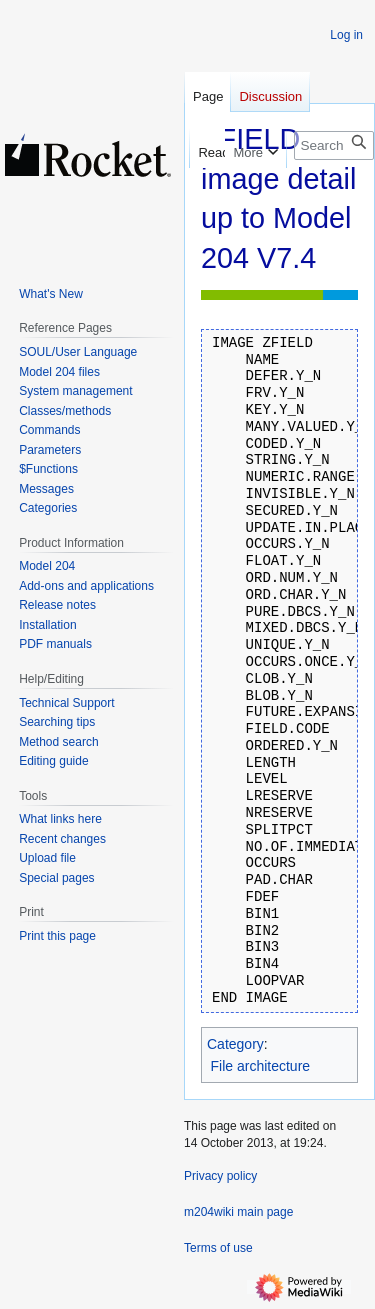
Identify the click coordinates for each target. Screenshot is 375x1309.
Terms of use (218, 1248)
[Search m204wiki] (334, 145)
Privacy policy (220, 1176)
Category (235, 1044)
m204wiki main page (238, 1212)
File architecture (261, 1066)
